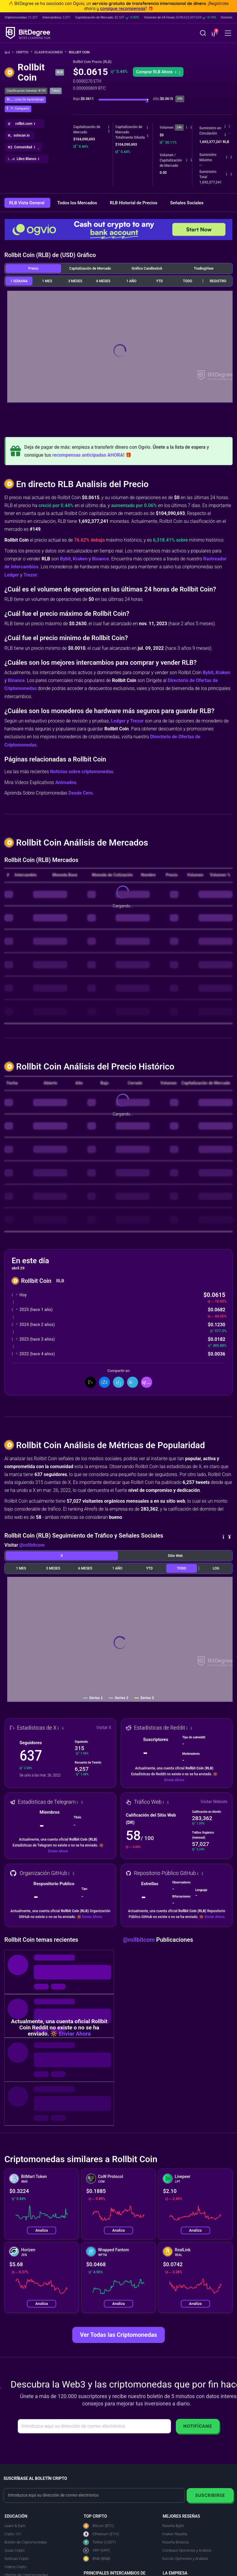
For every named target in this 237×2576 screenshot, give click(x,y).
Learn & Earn (14, 2526)
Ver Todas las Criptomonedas (118, 2334)
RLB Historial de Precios (134, 202)
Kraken (80, 559)
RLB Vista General (27, 202)
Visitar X (103, 1727)
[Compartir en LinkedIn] (118, 1382)
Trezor (30, 575)
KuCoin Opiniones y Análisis (185, 2558)
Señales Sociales (186, 202)
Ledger (11, 575)
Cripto (24, 52)
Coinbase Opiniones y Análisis (187, 2550)
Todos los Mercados (77, 202)
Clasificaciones (50, 52)
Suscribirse (210, 2495)
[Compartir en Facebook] (104, 1382)
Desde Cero (80, 793)
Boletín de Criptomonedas (25, 2542)
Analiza (41, 2230)
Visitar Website (214, 1801)
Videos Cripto (15, 2567)
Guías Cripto (14, 2550)
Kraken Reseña (174, 2534)
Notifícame (197, 2426)
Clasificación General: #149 (26, 91)
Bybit (65, 559)
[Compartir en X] (90, 1382)
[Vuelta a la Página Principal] (9, 52)
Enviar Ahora (174, 1780)
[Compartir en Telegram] (132, 1382)
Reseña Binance (175, 2542)
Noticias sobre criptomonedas (81, 771)
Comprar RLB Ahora (158, 71)
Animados (65, 782)
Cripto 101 (13, 2534)
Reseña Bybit (173, 2526)
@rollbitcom (32, 1545)
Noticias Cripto (16, 2558)
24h (179, 127)
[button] (214, 33)
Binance (100, 559)
